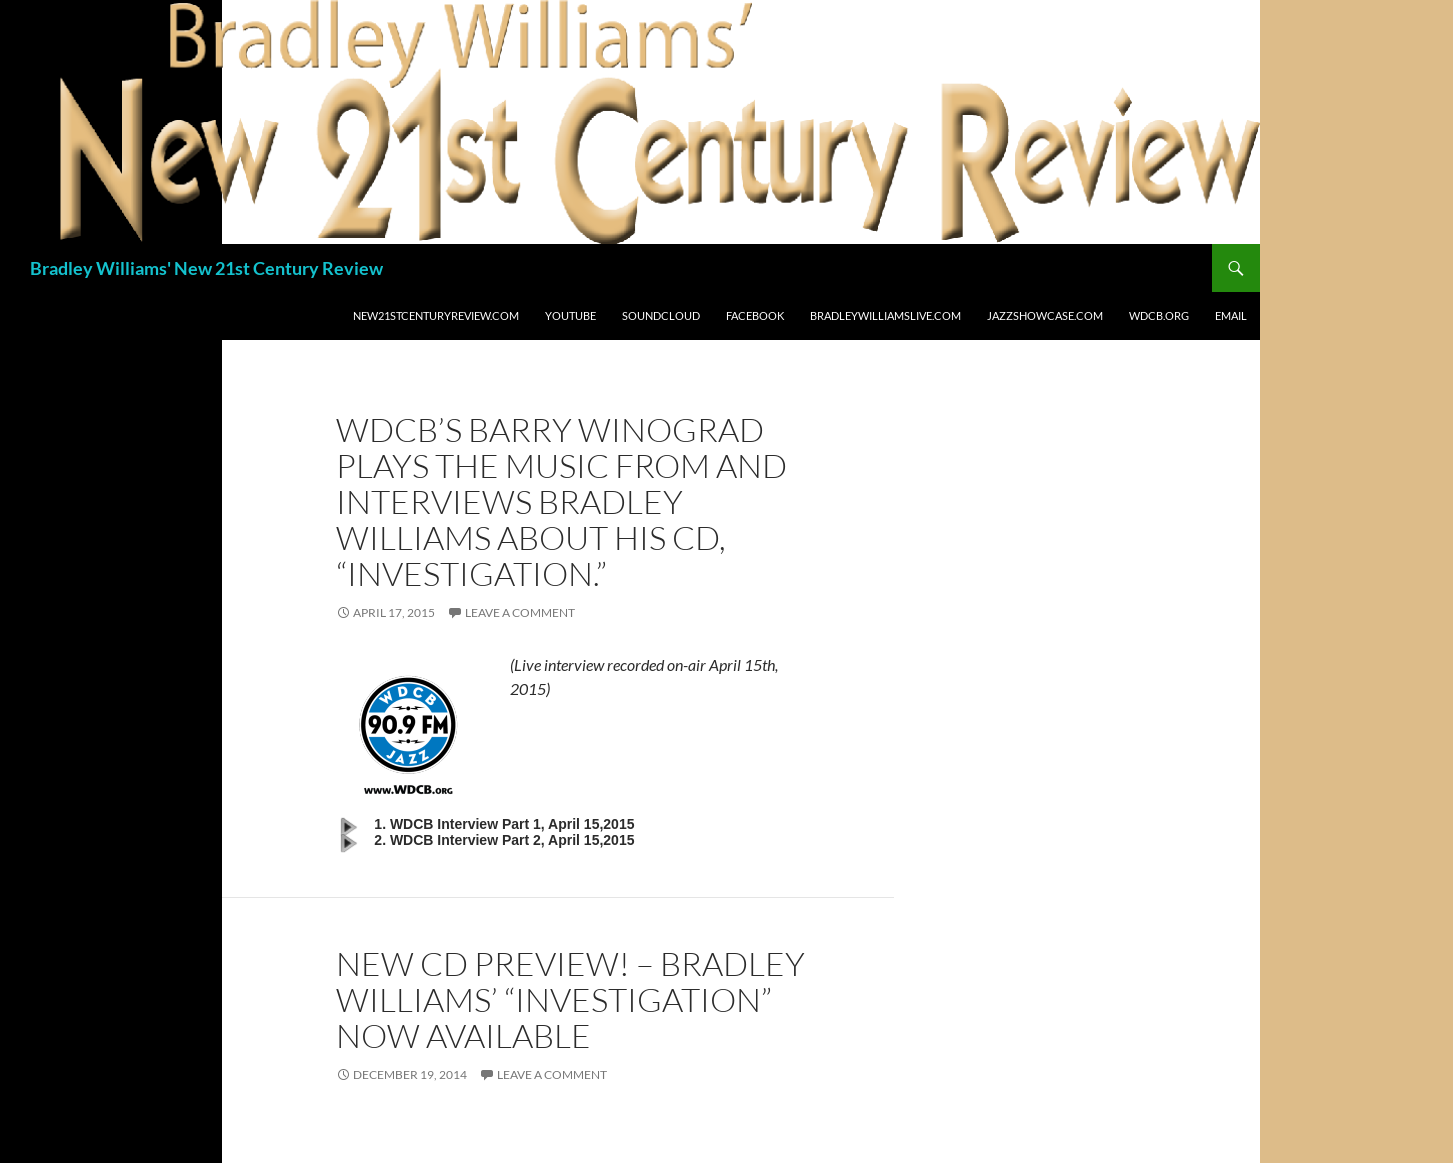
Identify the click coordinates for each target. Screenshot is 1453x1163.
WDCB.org (1159, 315)
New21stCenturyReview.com (436, 315)
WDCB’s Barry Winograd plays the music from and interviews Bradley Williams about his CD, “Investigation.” (561, 501)
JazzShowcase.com (1045, 315)
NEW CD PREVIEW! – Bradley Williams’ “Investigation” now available (570, 999)
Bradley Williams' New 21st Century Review (206, 268)
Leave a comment (520, 612)
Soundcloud (661, 315)
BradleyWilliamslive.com (885, 315)
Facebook (755, 315)
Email (1231, 315)
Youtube (570, 315)
